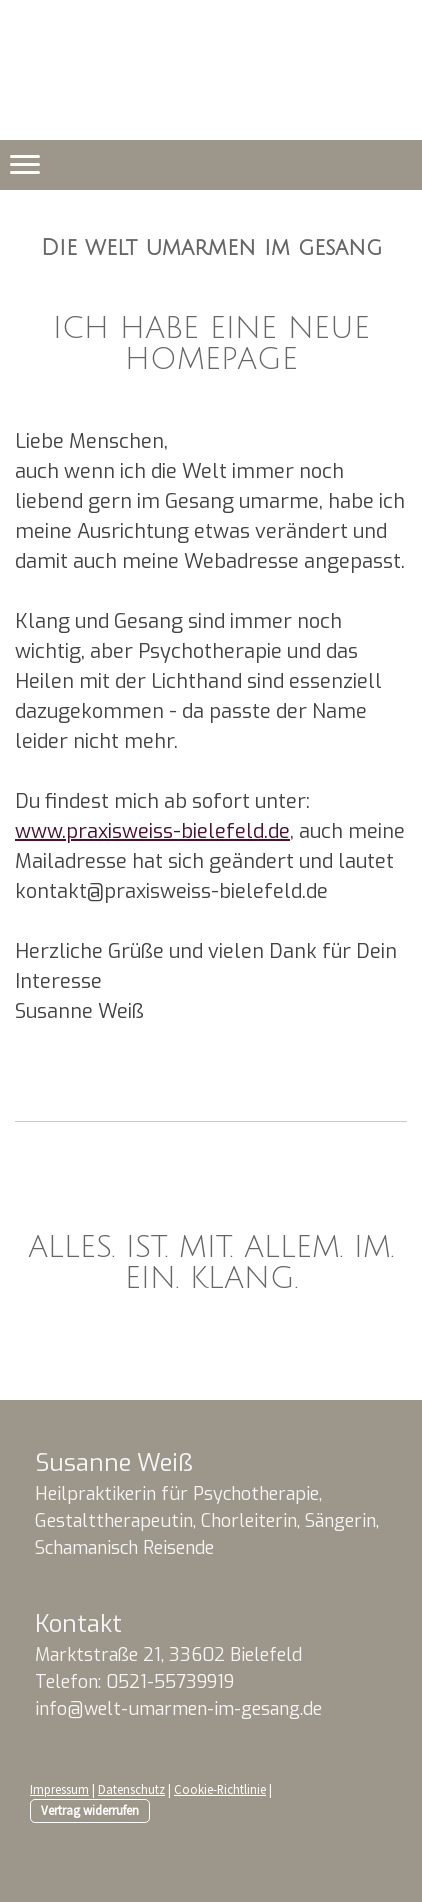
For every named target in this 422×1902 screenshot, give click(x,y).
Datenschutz (131, 1789)
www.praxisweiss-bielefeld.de (152, 831)
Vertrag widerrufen (90, 1810)
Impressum (59, 1789)
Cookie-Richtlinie (220, 1789)
